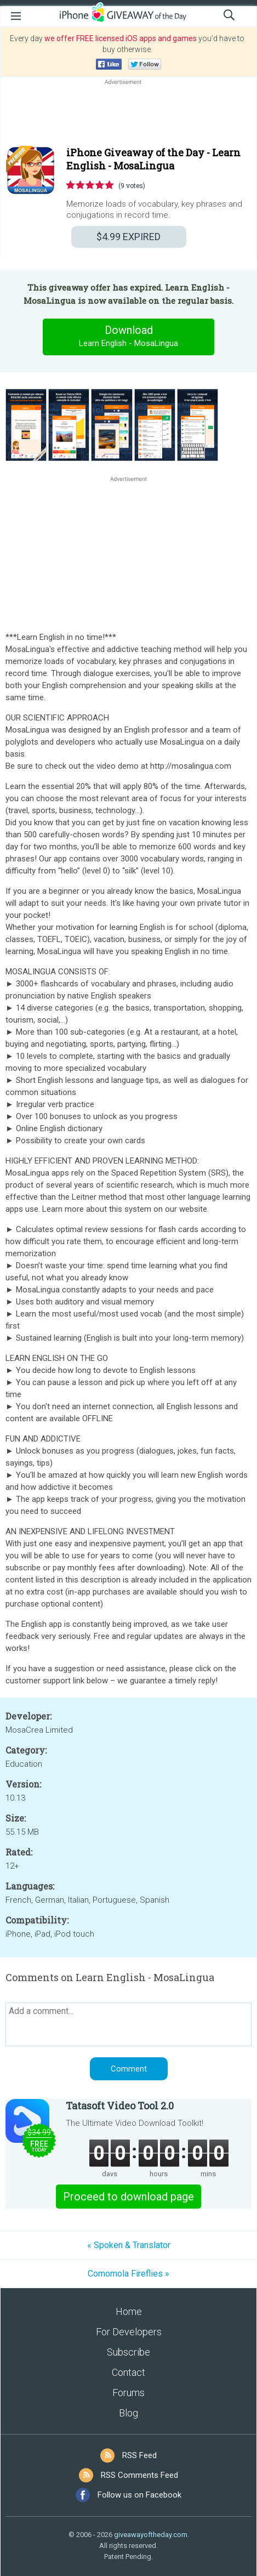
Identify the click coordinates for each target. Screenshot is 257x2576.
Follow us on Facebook (139, 2495)
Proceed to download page (128, 2196)
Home (129, 2311)
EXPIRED (128, 236)
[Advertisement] (128, 113)
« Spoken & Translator (128, 2245)
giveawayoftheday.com (150, 2534)
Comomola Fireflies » (128, 2273)
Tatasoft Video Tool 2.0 (120, 2105)
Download (129, 337)
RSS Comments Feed (139, 2475)
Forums (128, 2392)
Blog (128, 2413)
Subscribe (128, 2352)
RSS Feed (139, 2455)
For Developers (129, 2331)
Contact (128, 2372)
